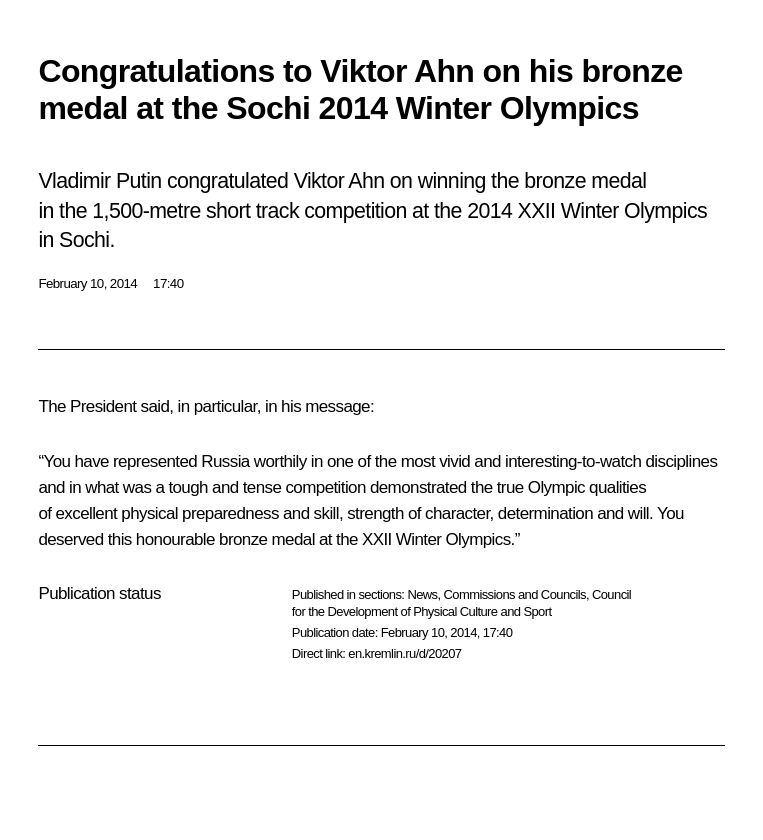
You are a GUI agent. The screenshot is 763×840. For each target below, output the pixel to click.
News (422, 594)
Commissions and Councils (515, 594)
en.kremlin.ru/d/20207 (404, 653)
